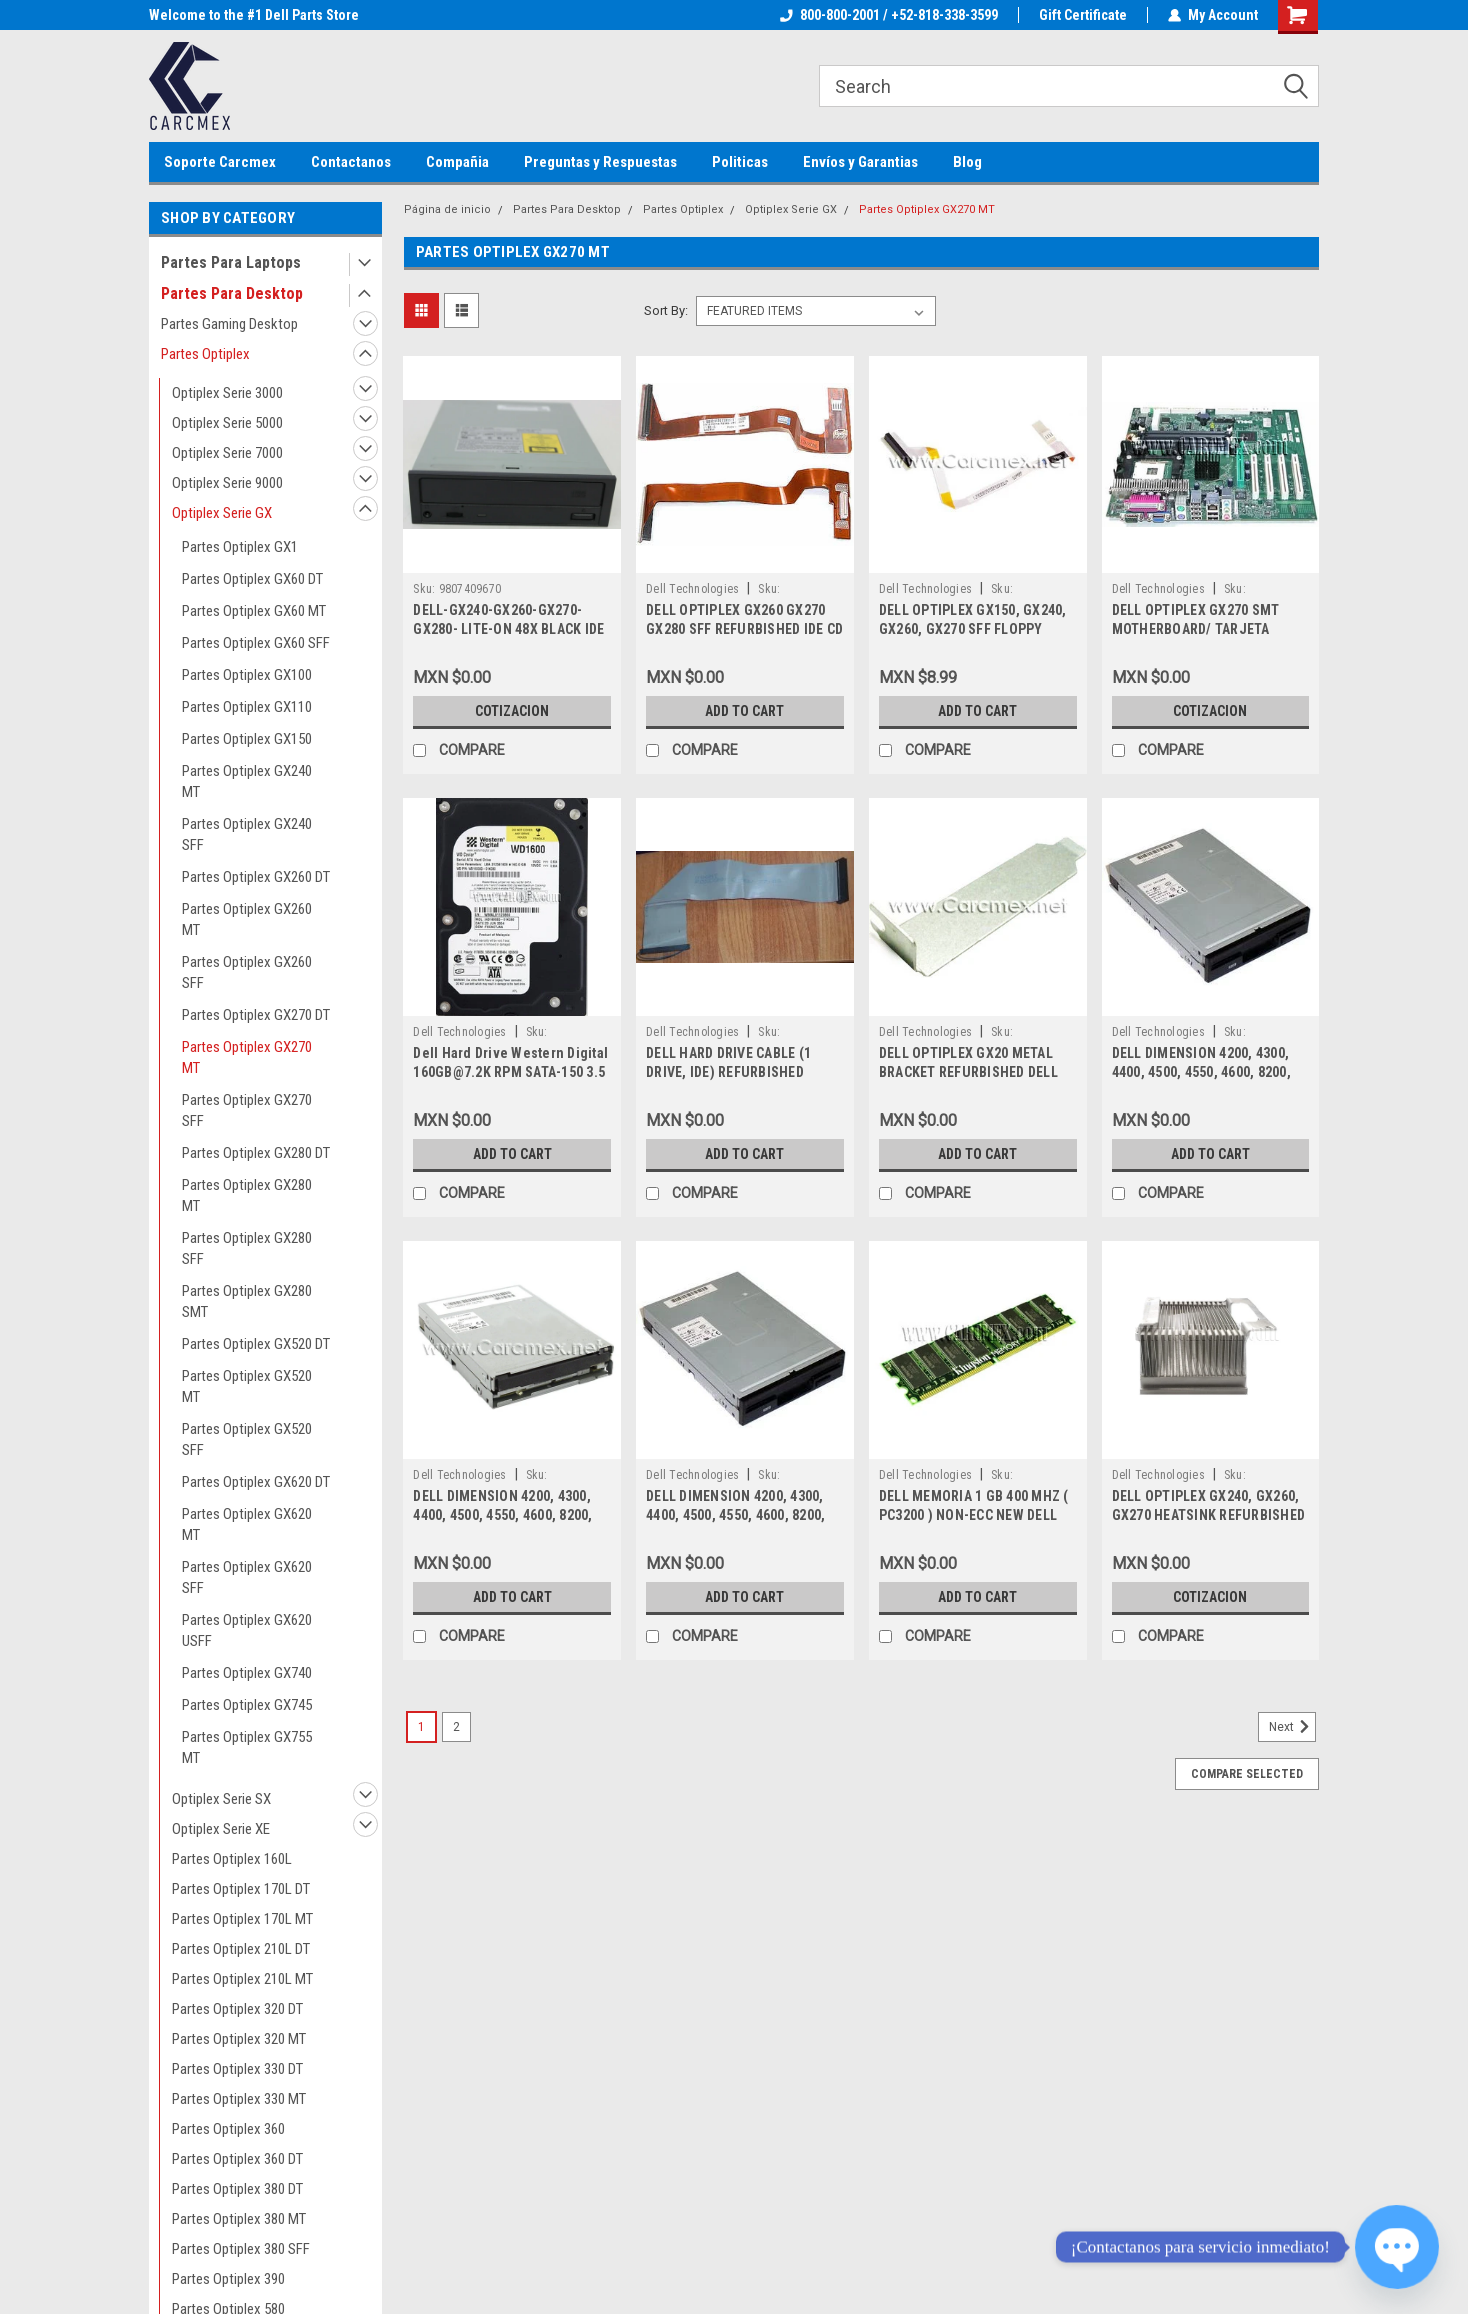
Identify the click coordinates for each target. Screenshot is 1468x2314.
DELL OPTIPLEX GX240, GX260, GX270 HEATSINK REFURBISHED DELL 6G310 (1209, 1515)
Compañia (457, 162)
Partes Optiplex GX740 (247, 1673)
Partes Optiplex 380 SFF (241, 2249)
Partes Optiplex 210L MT (242, 1979)
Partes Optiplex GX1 (240, 547)
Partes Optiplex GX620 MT (247, 1524)
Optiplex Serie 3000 (227, 393)
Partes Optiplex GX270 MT (247, 1057)
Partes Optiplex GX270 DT (256, 1015)
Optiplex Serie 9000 (227, 483)
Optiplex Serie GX (222, 513)
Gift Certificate (1083, 15)
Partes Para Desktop (232, 293)
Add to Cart (744, 711)
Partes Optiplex (205, 354)
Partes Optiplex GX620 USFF (247, 1630)
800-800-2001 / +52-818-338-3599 (889, 15)
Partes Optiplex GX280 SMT (247, 1301)
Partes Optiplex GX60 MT (254, 611)
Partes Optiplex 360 (228, 2129)
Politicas (740, 162)
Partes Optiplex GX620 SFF (247, 1577)
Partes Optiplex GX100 (247, 675)
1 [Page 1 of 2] (421, 1727)
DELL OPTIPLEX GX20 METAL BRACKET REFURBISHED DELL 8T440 (968, 1072)
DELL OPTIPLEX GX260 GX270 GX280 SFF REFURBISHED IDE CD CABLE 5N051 (744, 629)
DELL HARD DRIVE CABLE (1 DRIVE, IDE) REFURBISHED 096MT (728, 1072)
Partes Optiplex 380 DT (237, 2189)
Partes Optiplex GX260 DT (256, 877)
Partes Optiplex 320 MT (239, 2039)
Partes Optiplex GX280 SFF (247, 1248)
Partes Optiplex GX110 (247, 707)
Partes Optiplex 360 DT (237, 2159)
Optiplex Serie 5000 (227, 423)
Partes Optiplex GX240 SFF (247, 834)
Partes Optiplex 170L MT (242, 1919)
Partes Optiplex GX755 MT (247, 1747)
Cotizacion (512, 711)
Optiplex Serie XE (221, 1829)
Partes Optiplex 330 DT (237, 2069)
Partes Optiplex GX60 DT (252, 579)
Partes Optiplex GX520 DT (256, 1344)
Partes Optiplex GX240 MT (247, 781)
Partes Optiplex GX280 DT (256, 1153)
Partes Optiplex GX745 (247, 1705)
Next (1292, 1727)
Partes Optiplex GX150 (247, 739)
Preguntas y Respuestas (600, 162)
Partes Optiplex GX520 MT (247, 1386)
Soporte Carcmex (220, 162)
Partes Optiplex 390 (228, 2279)
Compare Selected (1247, 1774)
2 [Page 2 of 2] (456, 1727)
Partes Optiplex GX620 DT (256, 1482)
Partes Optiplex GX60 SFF (256, 643)
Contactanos (351, 162)
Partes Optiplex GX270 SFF (247, 1110)
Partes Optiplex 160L (232, 1859)
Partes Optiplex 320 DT (237, 2009)
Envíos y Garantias (860, 162)
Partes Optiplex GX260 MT (247, 919)
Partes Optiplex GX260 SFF (247, 972)
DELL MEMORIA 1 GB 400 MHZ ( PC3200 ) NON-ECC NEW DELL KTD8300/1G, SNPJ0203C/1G (974, 1515)
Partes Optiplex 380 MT (239, 2219)
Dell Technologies (692, 589)
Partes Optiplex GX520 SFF (247, 1439)
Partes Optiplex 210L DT (241, 1949)
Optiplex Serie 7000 (227, 453)
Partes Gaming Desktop (229, 324)
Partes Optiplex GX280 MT (247, 1195)
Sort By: (666, 310)
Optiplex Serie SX (221, 1799)
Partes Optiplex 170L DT (241, 1889)
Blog (967, 162)
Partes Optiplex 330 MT (239, 2099)
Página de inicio (447, 209)
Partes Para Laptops (231, 262)
